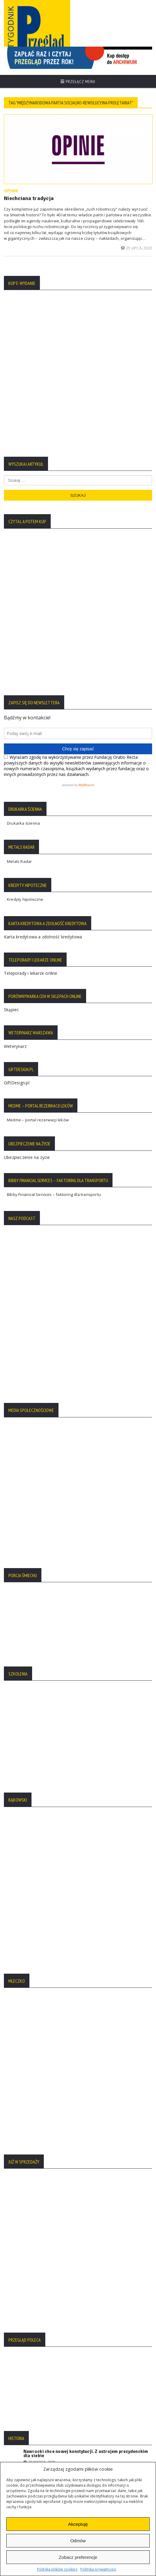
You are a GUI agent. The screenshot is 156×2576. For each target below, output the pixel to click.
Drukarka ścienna (23, 535)
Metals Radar (19, 573)
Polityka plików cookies (57, 2569)
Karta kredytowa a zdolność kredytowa (43, 649)
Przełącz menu (78, 81)
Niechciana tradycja (29, 198)
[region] (78, 58)
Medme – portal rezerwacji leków (38, 832)
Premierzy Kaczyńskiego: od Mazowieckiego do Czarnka (82, 2044)
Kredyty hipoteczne (25, 611)
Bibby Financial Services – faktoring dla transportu (54, 907)
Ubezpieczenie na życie (27, 870)
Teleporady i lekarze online (31, 685)
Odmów (78, 2540)
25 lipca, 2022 (136, 248)
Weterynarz (15, 758)
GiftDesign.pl (16, 795)
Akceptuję (78, 2524)
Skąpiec (11, 722)
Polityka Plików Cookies (29, 2267)
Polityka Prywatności (26, 2258)
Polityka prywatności (98, 2569)
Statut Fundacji (20, 2276)
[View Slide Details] (78, 58)
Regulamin (17, 2285)
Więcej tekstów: (78, 2094)
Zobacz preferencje (78, 2557)
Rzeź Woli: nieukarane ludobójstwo (60, 2068)
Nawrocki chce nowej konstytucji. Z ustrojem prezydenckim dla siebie (85, 2022)
